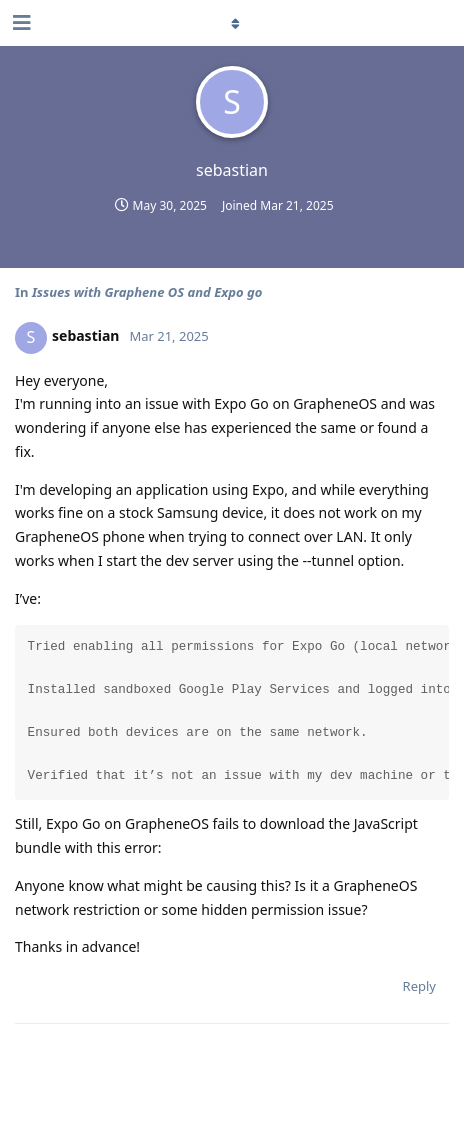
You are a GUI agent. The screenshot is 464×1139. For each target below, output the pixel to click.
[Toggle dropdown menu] (232, 23)
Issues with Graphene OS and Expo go (147, 292)
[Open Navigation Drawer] (20, 23)
